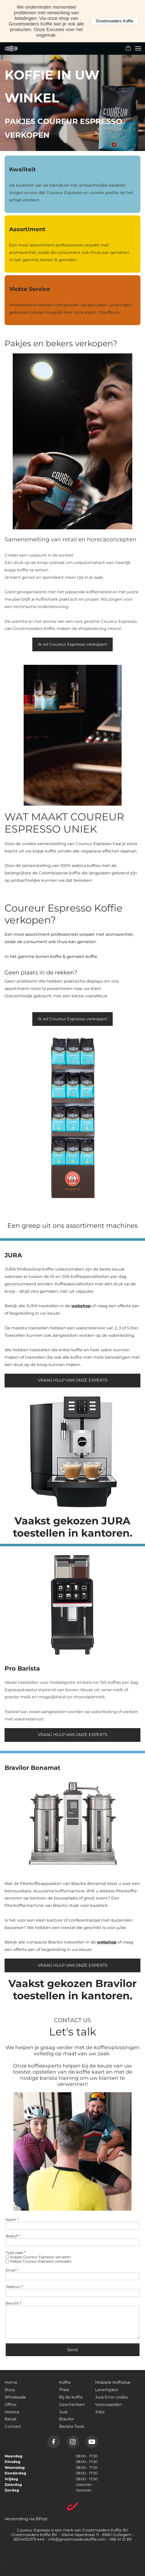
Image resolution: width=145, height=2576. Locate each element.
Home (11, 2382)
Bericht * (13, 2303)
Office (11, 2404)
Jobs (100, 2411)
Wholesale (15, 2397)
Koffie (56, 2382)
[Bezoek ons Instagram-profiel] (72, 2441)
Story (10, 2389)
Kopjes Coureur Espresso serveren (40, 2257)
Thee (55, 2389)
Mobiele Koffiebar (113, 2382)
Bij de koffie (62, 2397)
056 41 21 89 (120, 2539)
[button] (128, 48)
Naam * (12, 2219)
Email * (12, 2270)
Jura (54, 2411)
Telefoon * (14, 2287)
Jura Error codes (111, 2397)
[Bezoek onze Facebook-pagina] (53, 2441)
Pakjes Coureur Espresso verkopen (40, 2261)
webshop (81, 1305)
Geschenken (63, 2404)
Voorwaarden (108, 2404)
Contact (13, 2426)
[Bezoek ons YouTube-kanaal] (91, 2441)
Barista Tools (62, 2426)
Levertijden (106, 2389)
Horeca (12, 2411)
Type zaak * (15, 2253)
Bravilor (57, 2419)
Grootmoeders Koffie (114, 21)
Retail (10, 2419)
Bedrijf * (13, 2236)
